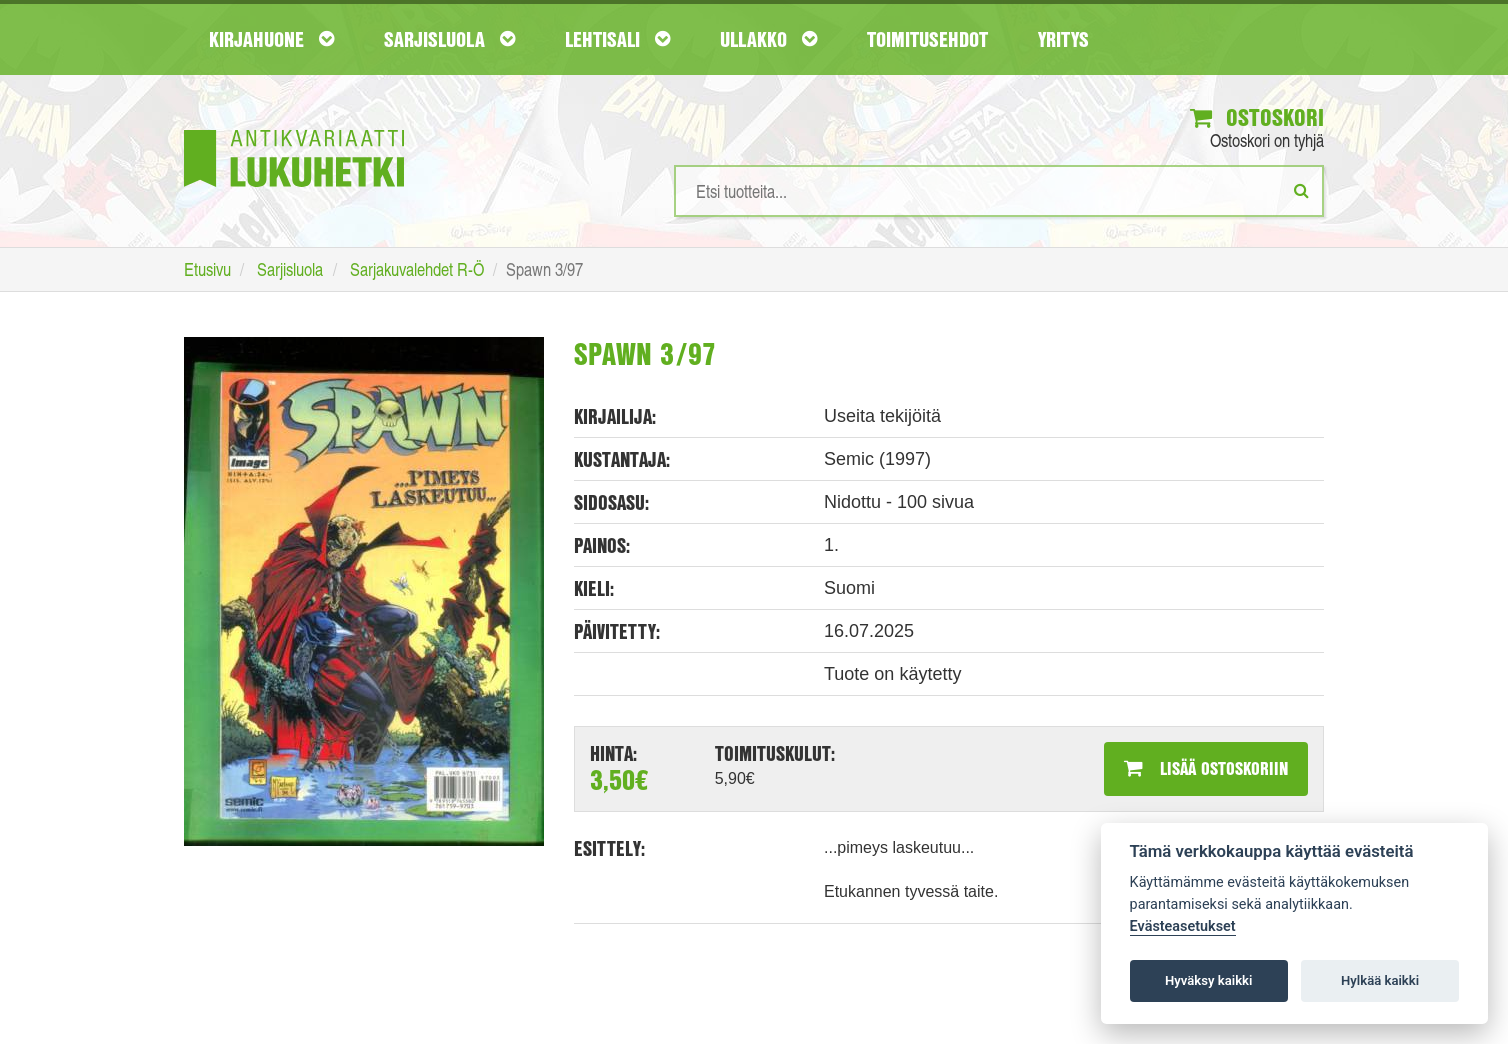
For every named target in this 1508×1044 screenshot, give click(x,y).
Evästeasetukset (1183, 926)
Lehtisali (617, 39)
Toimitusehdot (927, 39)
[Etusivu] (294, 128)
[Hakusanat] (999, 191)
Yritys (1063, 39)
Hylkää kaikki (1380, 980)
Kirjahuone (271, 39)
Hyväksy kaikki (1208, 980)
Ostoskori (1257, 117)
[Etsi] (1301, 190)
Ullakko (768, 39)
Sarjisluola (449, 39)
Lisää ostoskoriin (1206, 768)
